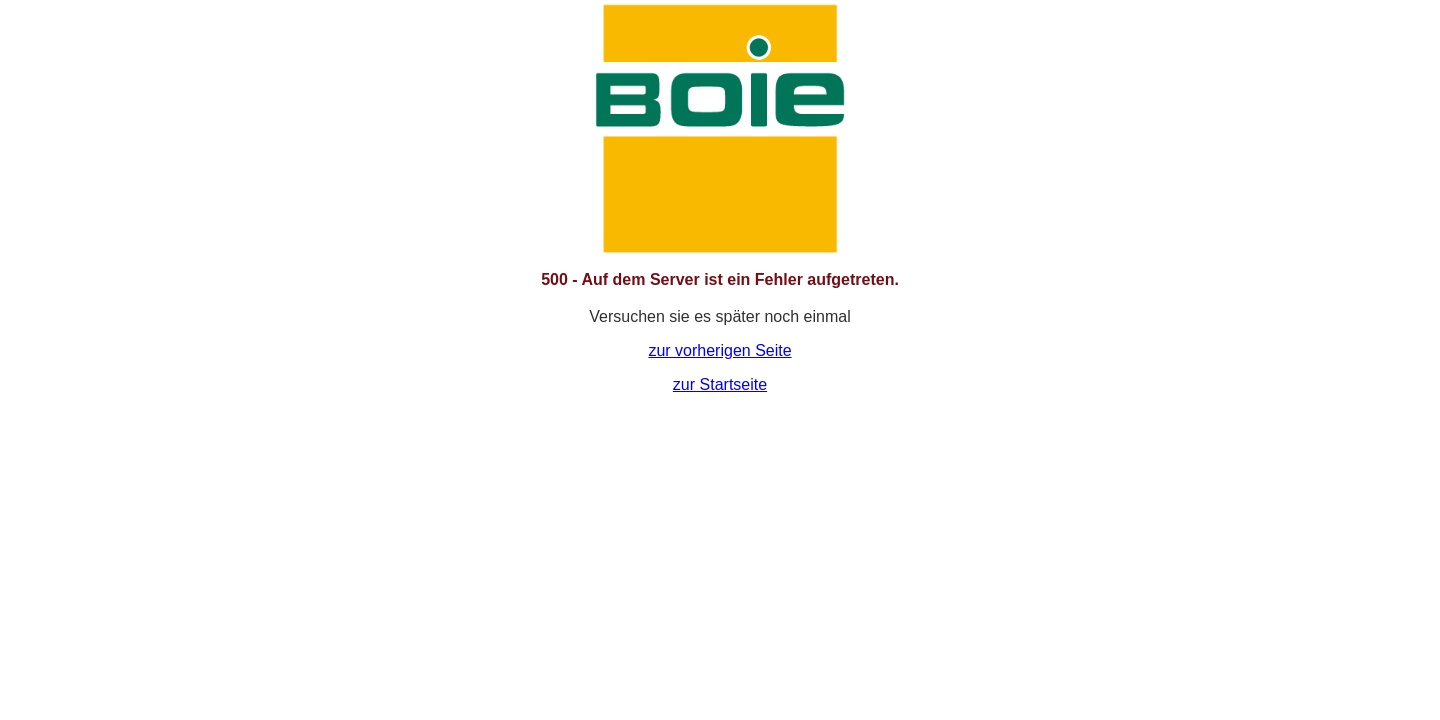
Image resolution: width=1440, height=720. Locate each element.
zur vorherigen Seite (719, 350)
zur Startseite (720, 384)
